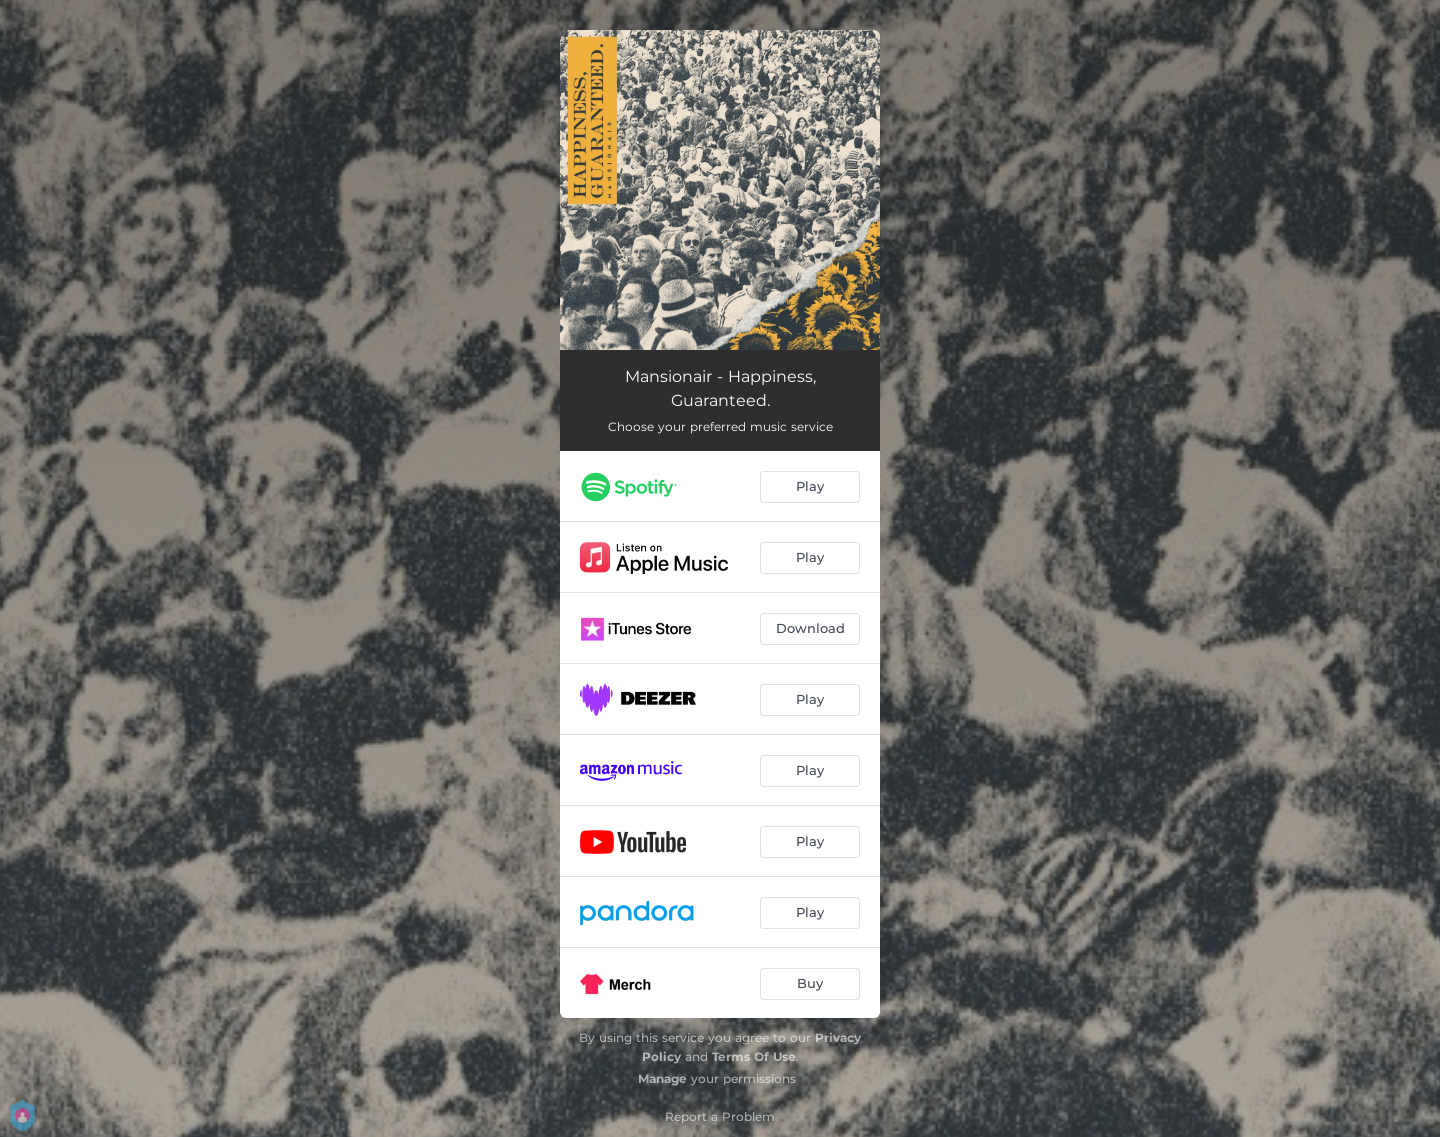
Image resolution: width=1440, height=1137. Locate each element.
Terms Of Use (754, 1056)
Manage (662, 1078)
